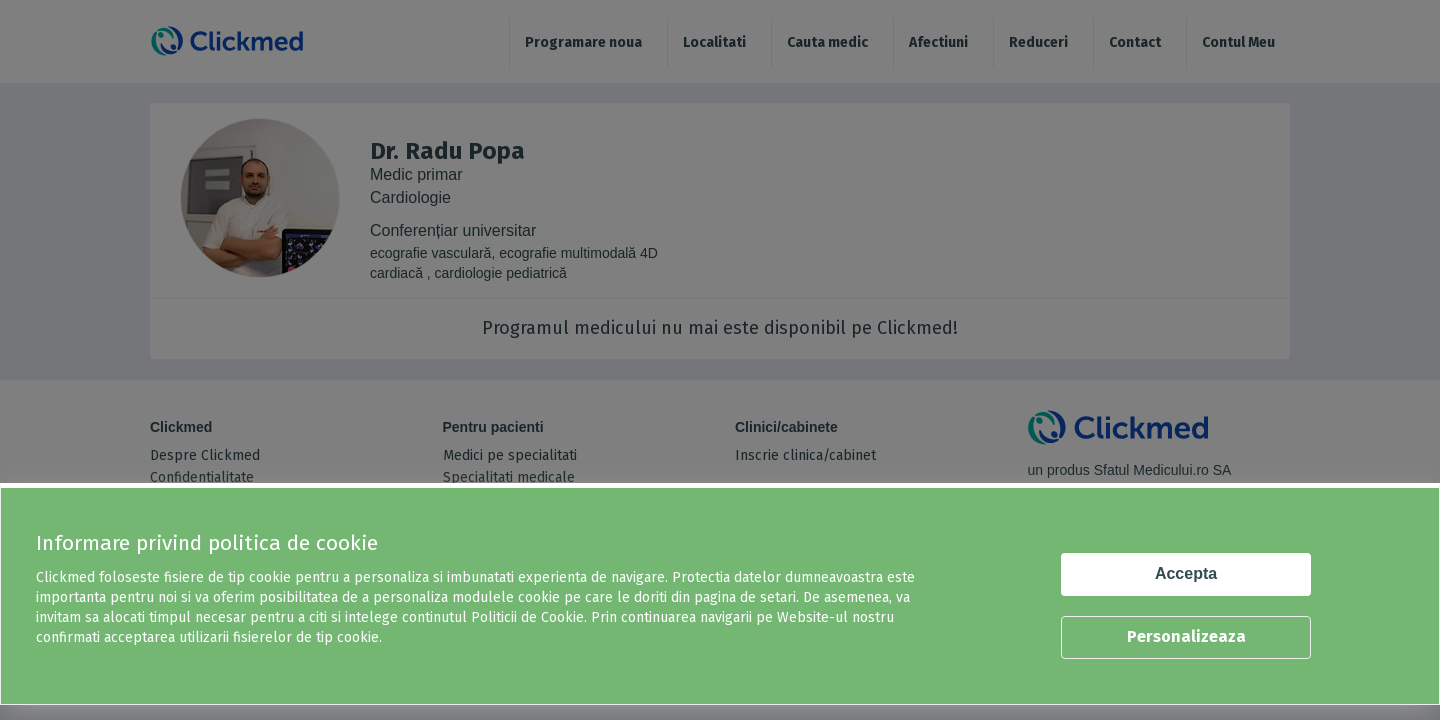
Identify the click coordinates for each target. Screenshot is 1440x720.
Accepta (1186, 573)
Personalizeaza (1186, 636)
